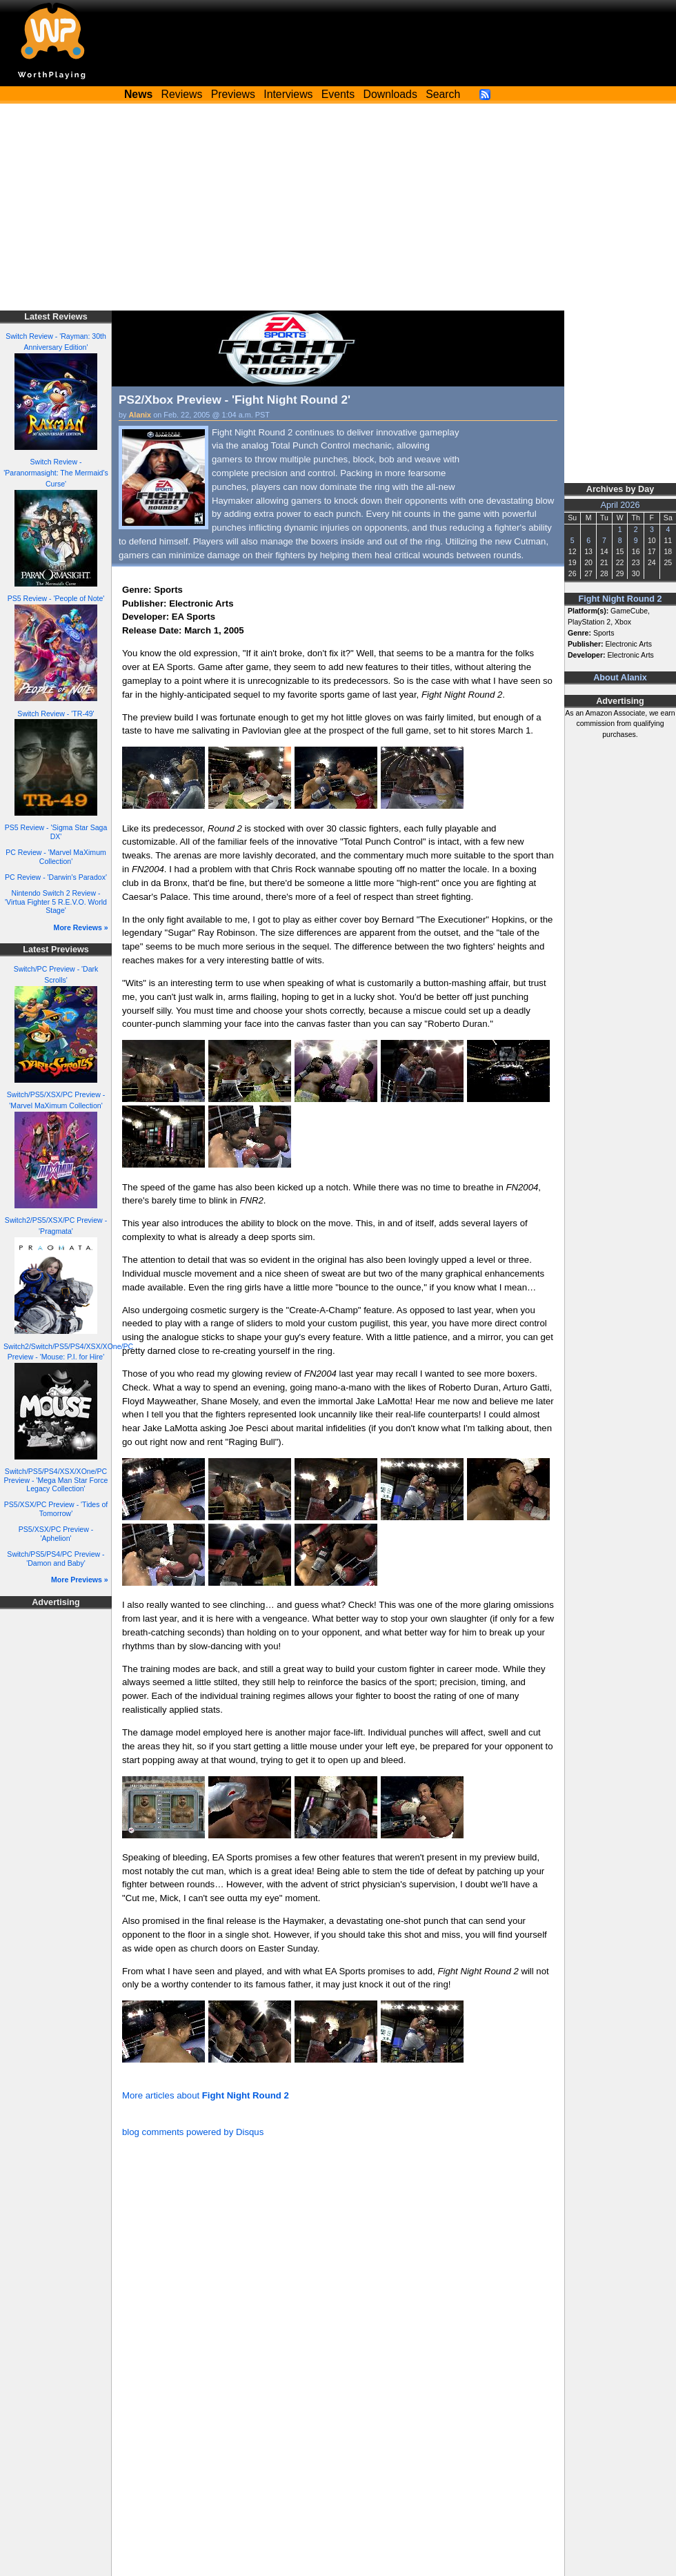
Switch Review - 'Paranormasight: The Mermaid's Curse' (55, 473)
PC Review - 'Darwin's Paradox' (56, 877)
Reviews (182, 94)
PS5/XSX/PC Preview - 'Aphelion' (56, 1533)
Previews (233, 94)
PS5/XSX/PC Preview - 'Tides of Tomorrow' (56, 1508)
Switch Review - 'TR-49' (55, 713)
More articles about (205, 2095)
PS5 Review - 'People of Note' (56, 598)
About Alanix (620, 677)
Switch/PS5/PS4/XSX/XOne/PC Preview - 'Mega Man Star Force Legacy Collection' (56, 1480)
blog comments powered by (193, 2132)
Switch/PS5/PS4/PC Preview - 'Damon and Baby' (55, 1558)
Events (338, 94)
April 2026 (620, 505)
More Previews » (79, 1579)
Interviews (288, 94)
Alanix (140, 415)
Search (443, 94)
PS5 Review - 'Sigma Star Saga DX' (56, 831)
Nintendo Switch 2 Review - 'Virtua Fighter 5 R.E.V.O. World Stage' (56, 901)
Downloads (390, 94)
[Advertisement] (338, 207)
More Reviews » (81, 927)
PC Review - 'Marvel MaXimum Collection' (56, 856)
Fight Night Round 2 (620, 599)
